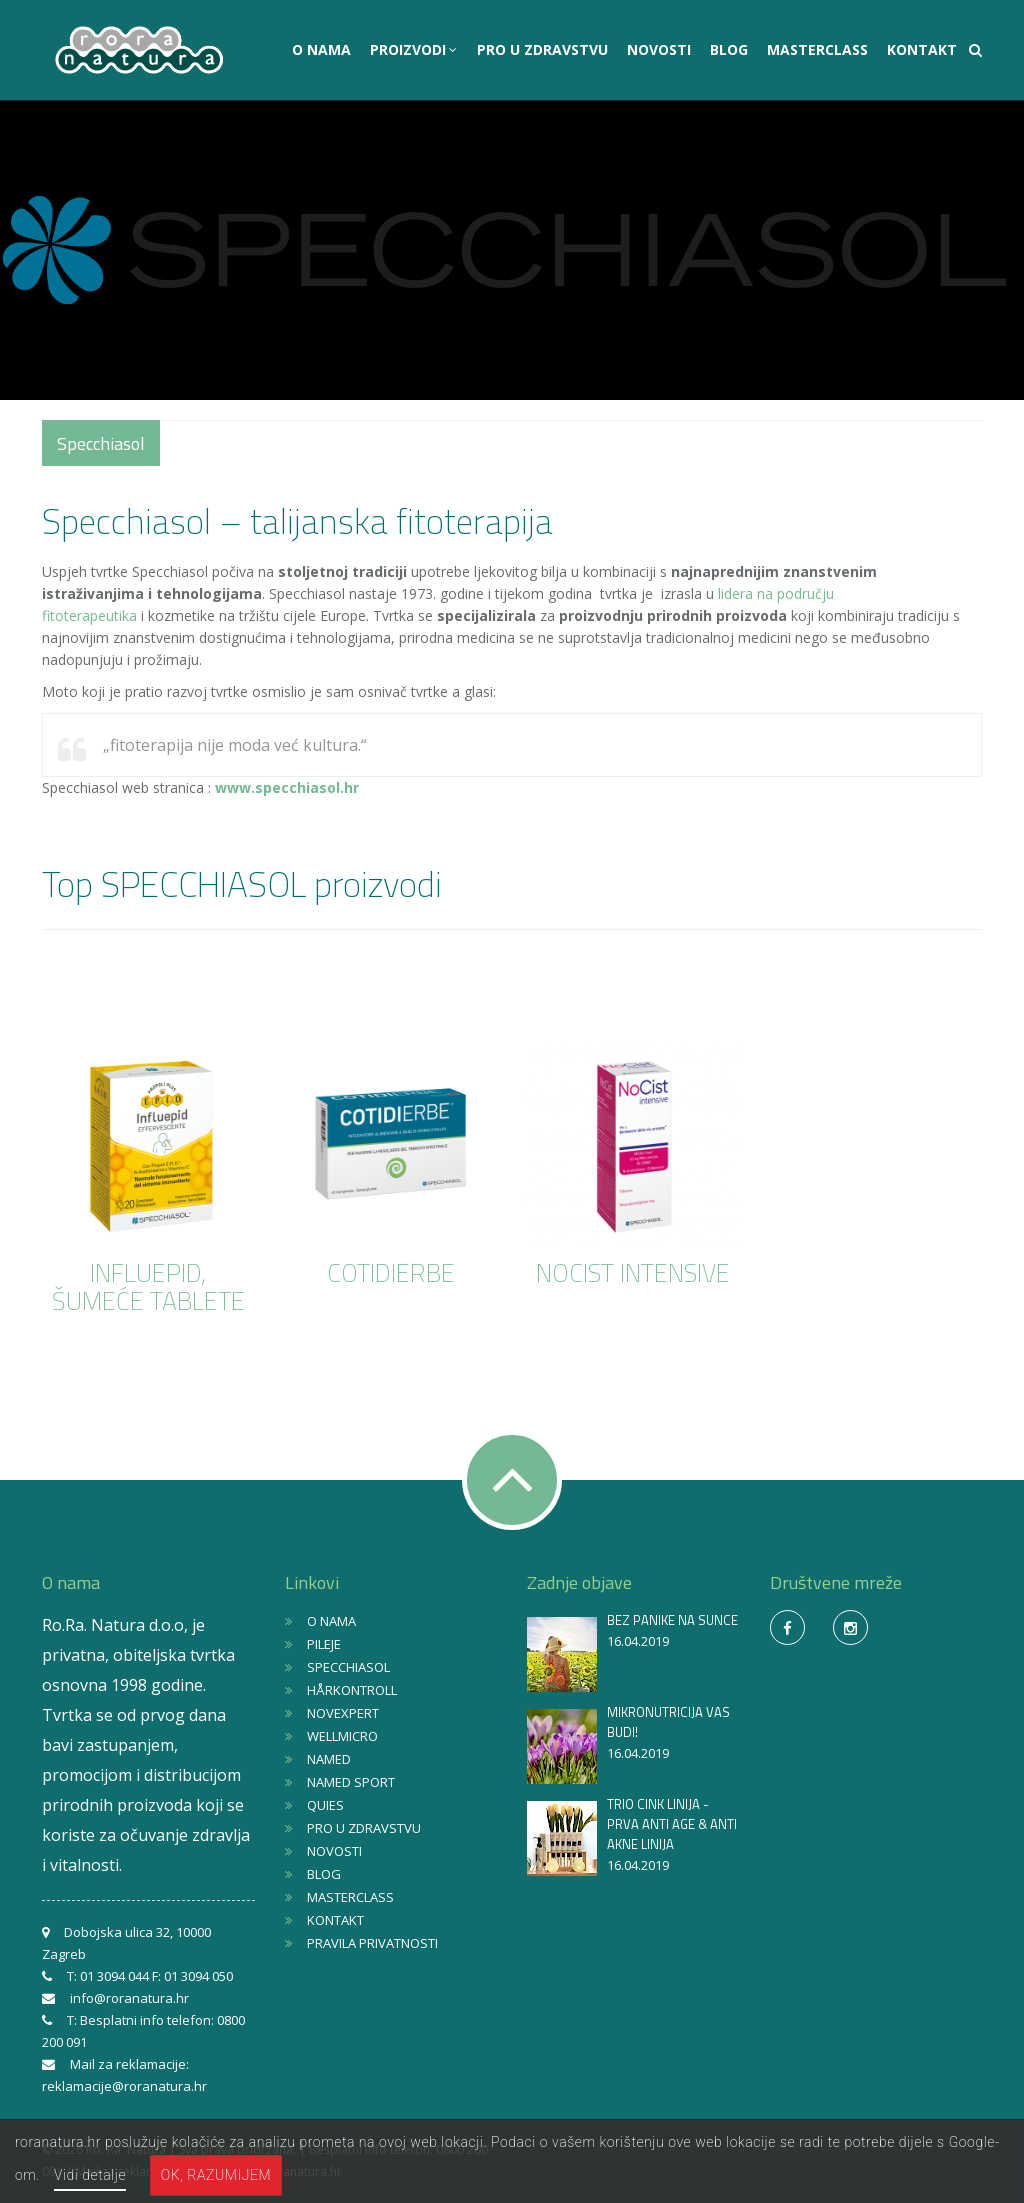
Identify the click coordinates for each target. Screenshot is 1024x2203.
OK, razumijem (216, 2175)
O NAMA (321, 49)
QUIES (325, 1805)
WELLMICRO (342, 1736)
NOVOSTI (659, 49)
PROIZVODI (410, 49)
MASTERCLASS (817, 49)
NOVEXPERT (343, 1713)
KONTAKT (922, 49)
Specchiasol (101, 443)
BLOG (729, 49)
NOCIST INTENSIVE (633, 1273)
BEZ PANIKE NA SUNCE (672, 1620)
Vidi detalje (90, 2175)
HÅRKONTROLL (352, 1690)
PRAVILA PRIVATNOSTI (372, 1943)
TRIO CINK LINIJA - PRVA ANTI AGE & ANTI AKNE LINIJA (672, 1824)
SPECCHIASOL (348, 1667)
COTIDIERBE (391, 1273)
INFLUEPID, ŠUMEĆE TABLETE (148, 1287)
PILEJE (324, 1644)
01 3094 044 (114, 1976)
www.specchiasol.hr (287, 787)
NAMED (329, 1759)
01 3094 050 (198, 1976)
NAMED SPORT (351, 1782)
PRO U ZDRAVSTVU (542, 49)
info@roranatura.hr (129, 1998)
